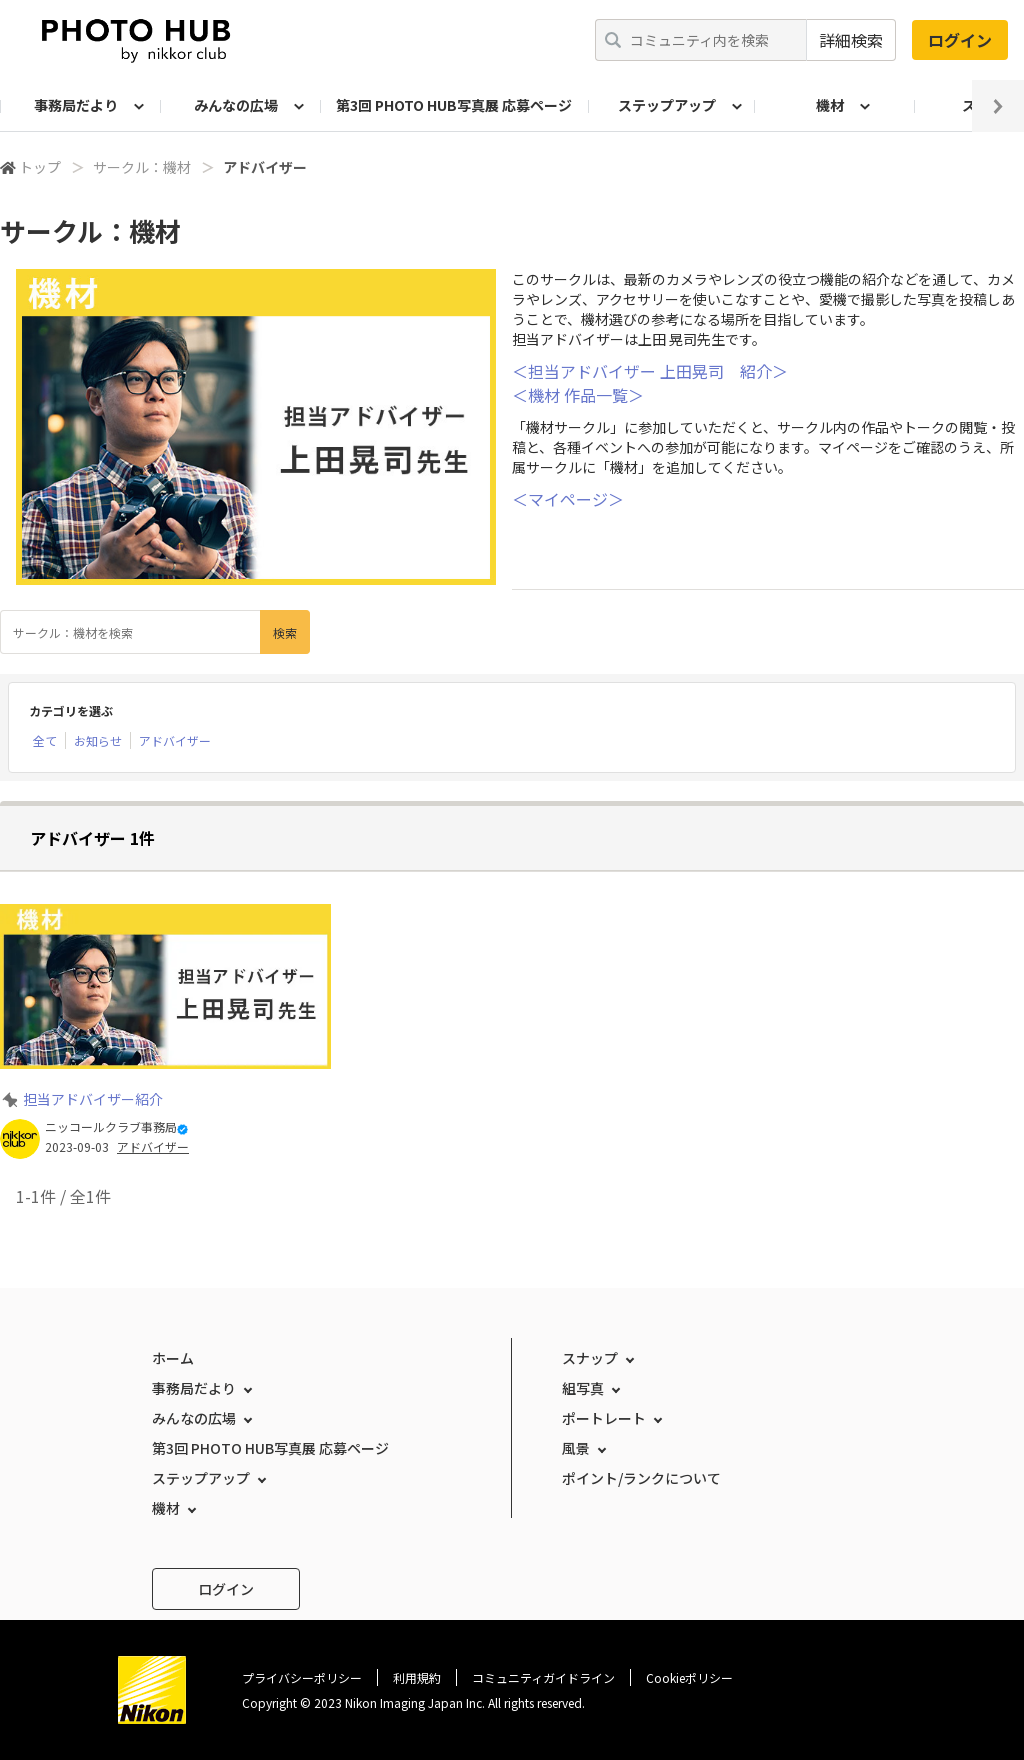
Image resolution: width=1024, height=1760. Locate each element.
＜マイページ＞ (568, 499)
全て (45, 740)
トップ (40, 167)
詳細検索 (851, 40)
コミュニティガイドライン (543, 1677)
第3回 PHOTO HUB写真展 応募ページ (454, 105)
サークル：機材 (142, 167)
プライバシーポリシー (302, 1677)
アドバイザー (175, 740)
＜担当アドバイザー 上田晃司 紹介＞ (650, 371)
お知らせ (98, 740)
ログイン (960, 40)
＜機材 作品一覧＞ (578, 395)
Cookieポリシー (689, 1677)
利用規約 (417, 1677)
